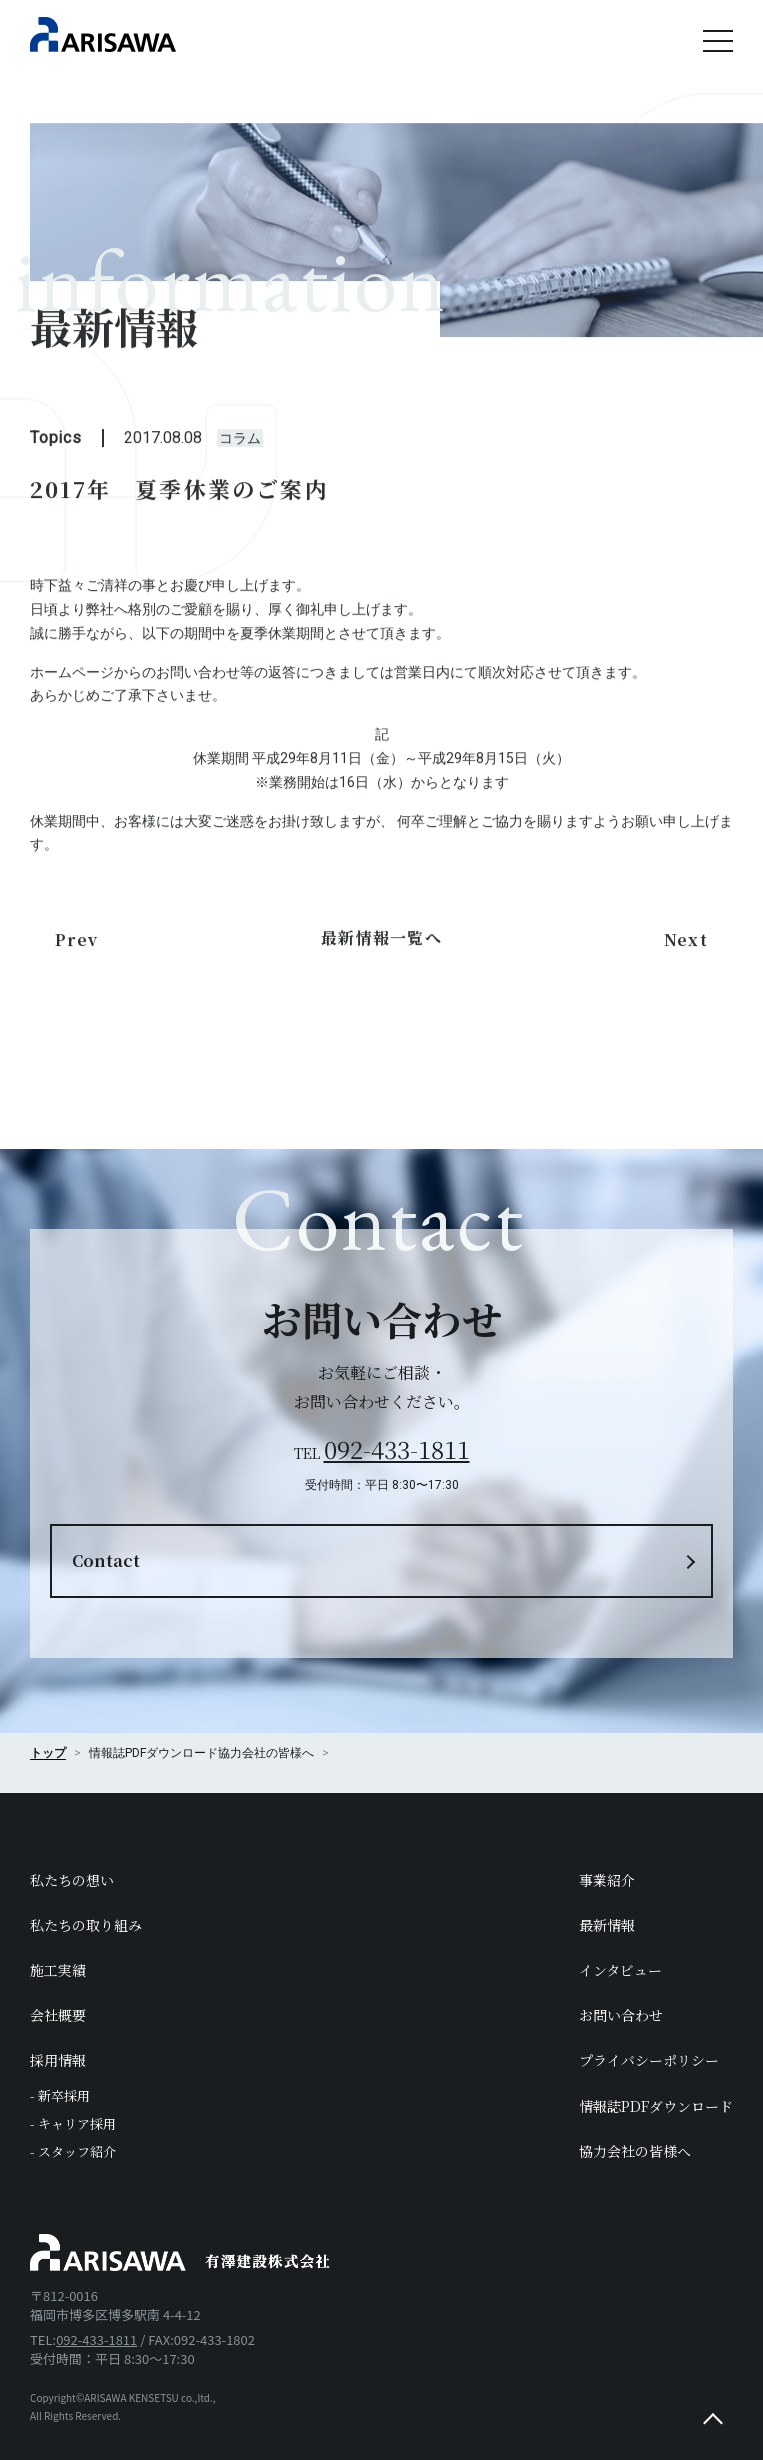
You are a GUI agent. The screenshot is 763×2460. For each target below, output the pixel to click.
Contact (106, 1560)
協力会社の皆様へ (266, 1753)
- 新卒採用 (60, 2095)
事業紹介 (607, 1880)
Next (686, 948)
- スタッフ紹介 (73, 2151)
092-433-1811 (397, 1448)
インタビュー (620, 1970)
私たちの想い (72, 1880)
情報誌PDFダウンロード (656, 2106)
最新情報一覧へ (381, 946)
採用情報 (58, 2060)
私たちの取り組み (86, 1925)
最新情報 (607, 1925)
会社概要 (58, 2015)
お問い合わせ (621, 2015)
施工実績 (58, 1970)
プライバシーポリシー (649, 2060)
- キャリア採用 (73, 2123)
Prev (76, 948)
